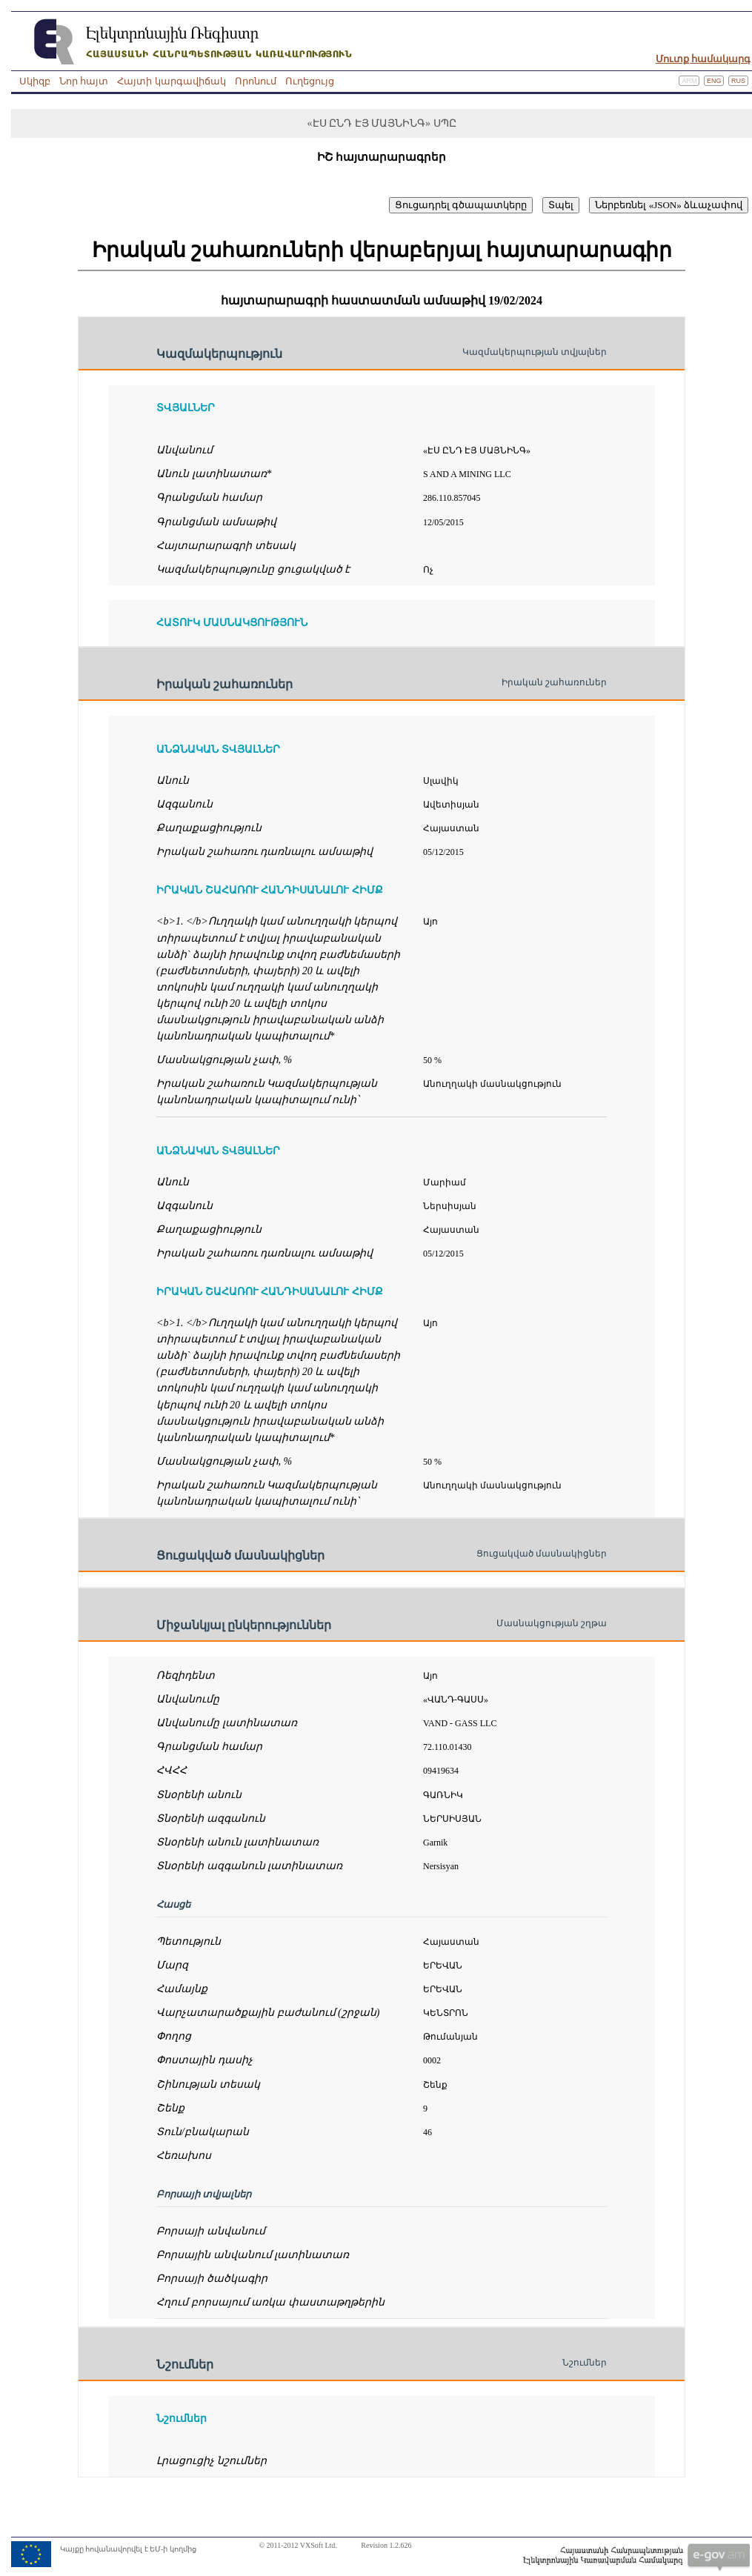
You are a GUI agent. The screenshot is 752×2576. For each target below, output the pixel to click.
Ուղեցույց (309, 81)
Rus (738, 80)
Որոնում (255, 81)
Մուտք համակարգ (703, 58)
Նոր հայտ (83, 81)
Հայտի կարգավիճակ (171, 81)
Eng (714, 80)
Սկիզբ (34, 81)
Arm (689, 80)
